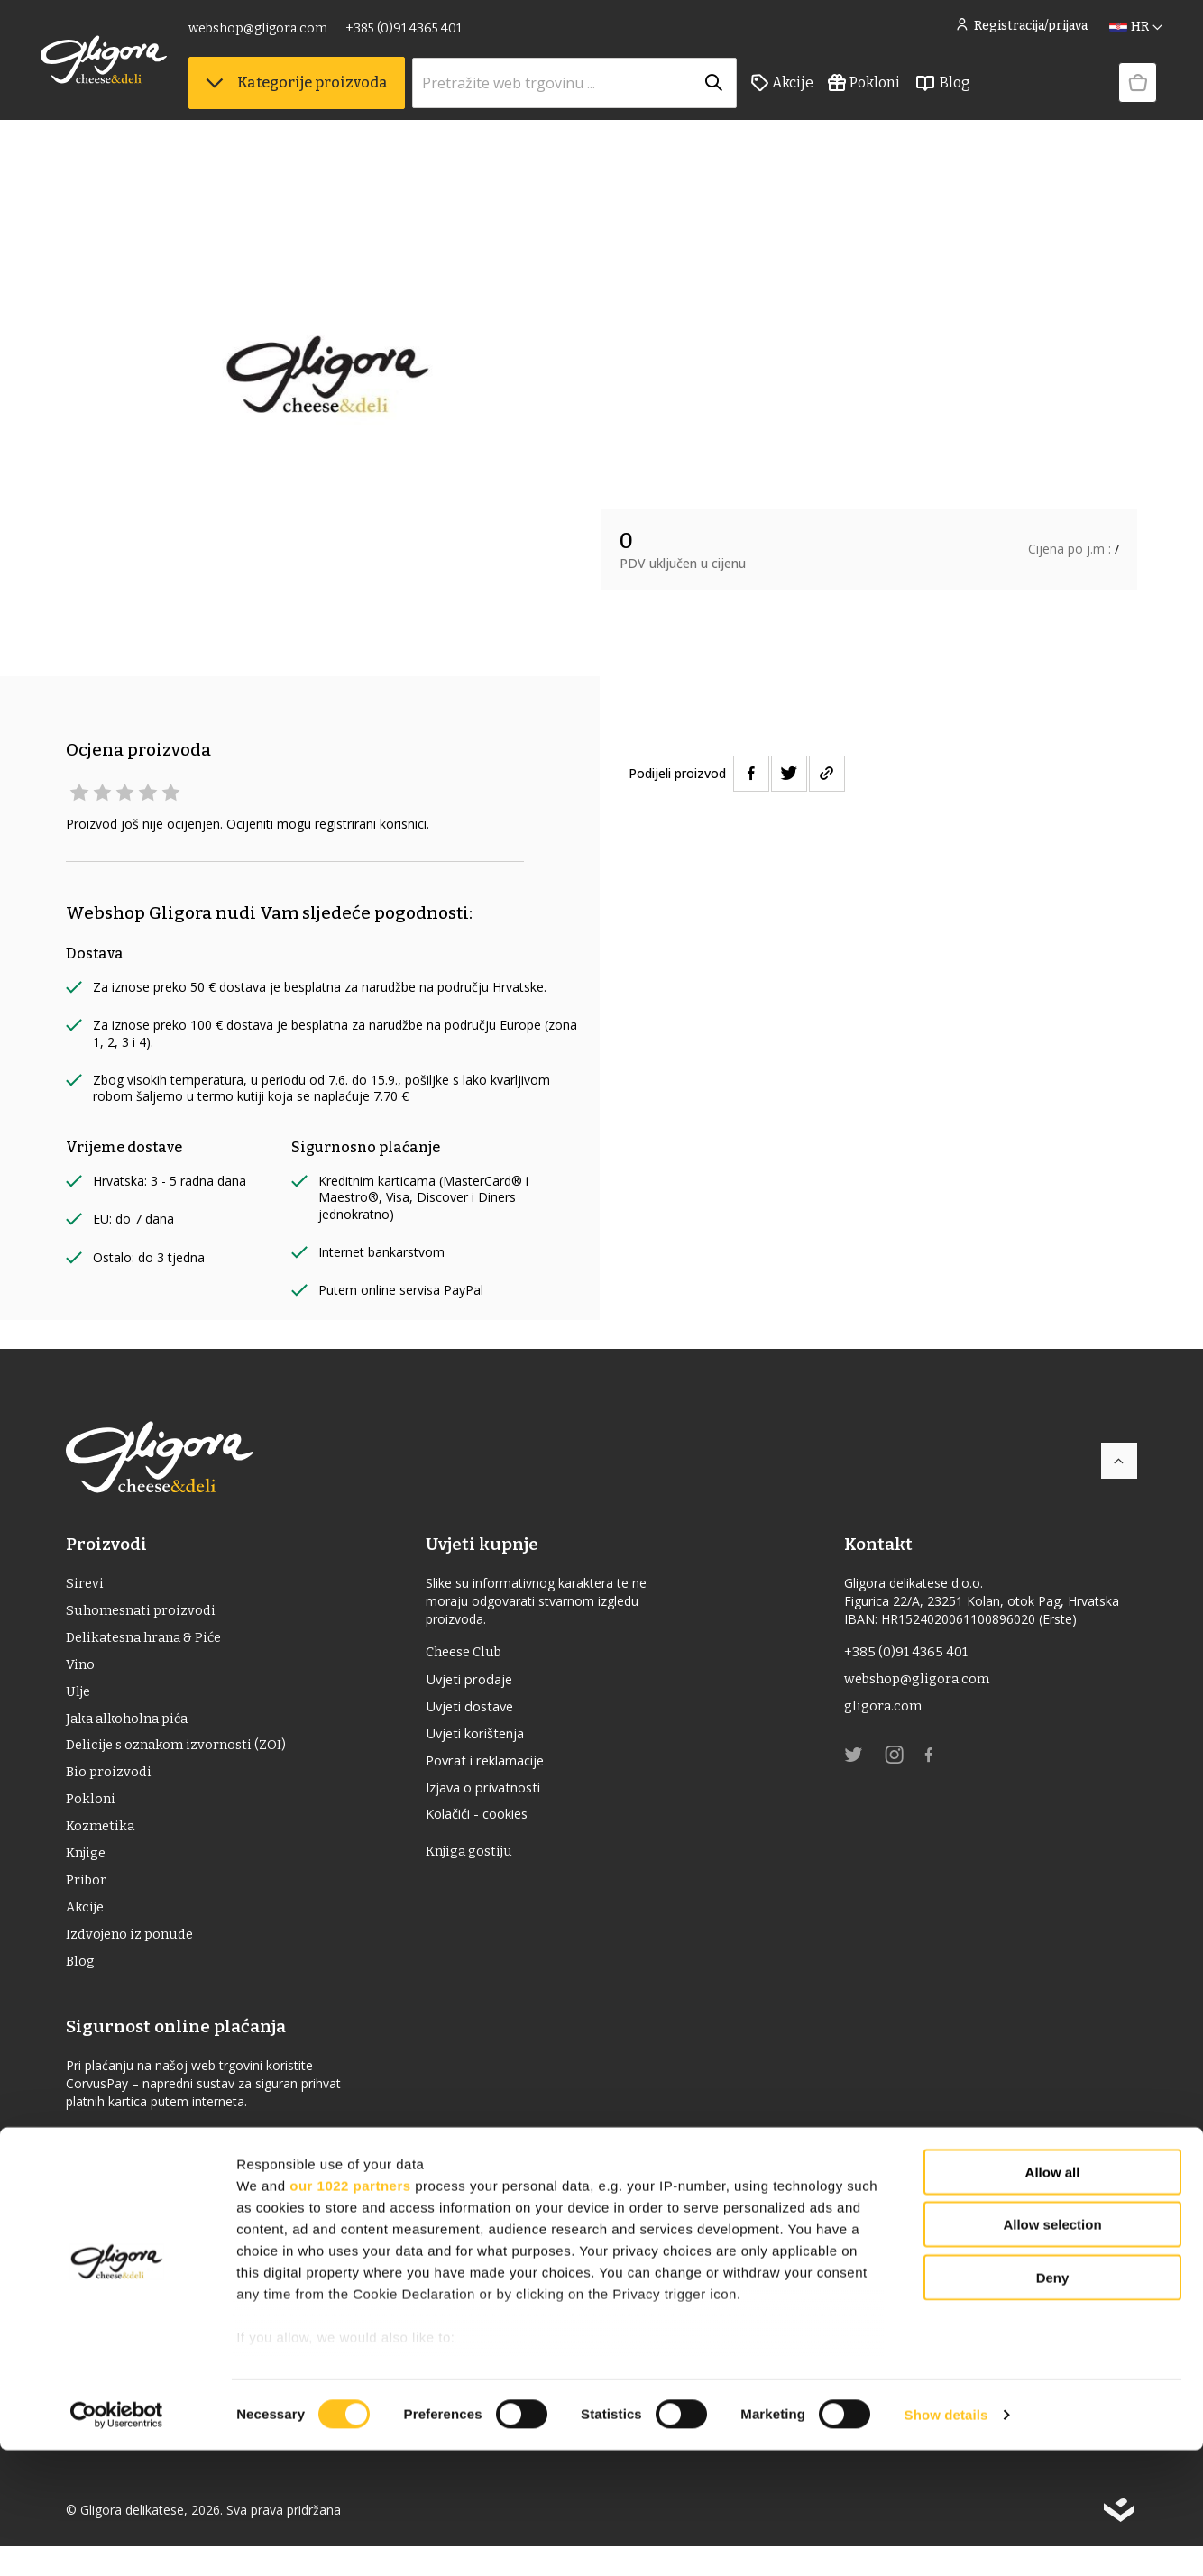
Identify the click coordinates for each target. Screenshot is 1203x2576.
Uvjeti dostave (479, 1711)
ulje (80, 1700)
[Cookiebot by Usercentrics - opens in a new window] (117, 2540)
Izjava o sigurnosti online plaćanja (181, 2164)
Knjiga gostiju (479, 1866)
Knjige (88, 1873)
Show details (946, 2540)
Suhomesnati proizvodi (144, 1613)
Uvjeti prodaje (478, 1682)
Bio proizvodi (110, 1786)
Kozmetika (102, 1844)
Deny (1053, 2403)
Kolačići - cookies (488, 1827)
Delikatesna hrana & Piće (149, 1642)
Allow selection (1052, 2350)
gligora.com (884, 1710)
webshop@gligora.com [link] (283, 33)
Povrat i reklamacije (497, 1769)
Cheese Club (473, 1653)
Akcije (807, 91)
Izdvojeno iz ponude (133, 1959)
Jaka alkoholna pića (131, 1728)
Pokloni (889, 91)
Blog (968, 91)
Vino (81, 1671)
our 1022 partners (349, 2311)
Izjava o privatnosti (495, 1798)
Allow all (1052, 2298)
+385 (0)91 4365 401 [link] (429, 33)
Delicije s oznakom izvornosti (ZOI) (182, 1757)
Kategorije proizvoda (322, 90)
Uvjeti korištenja (486, 1740)
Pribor (87, 1902)
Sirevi (85, 1584)
